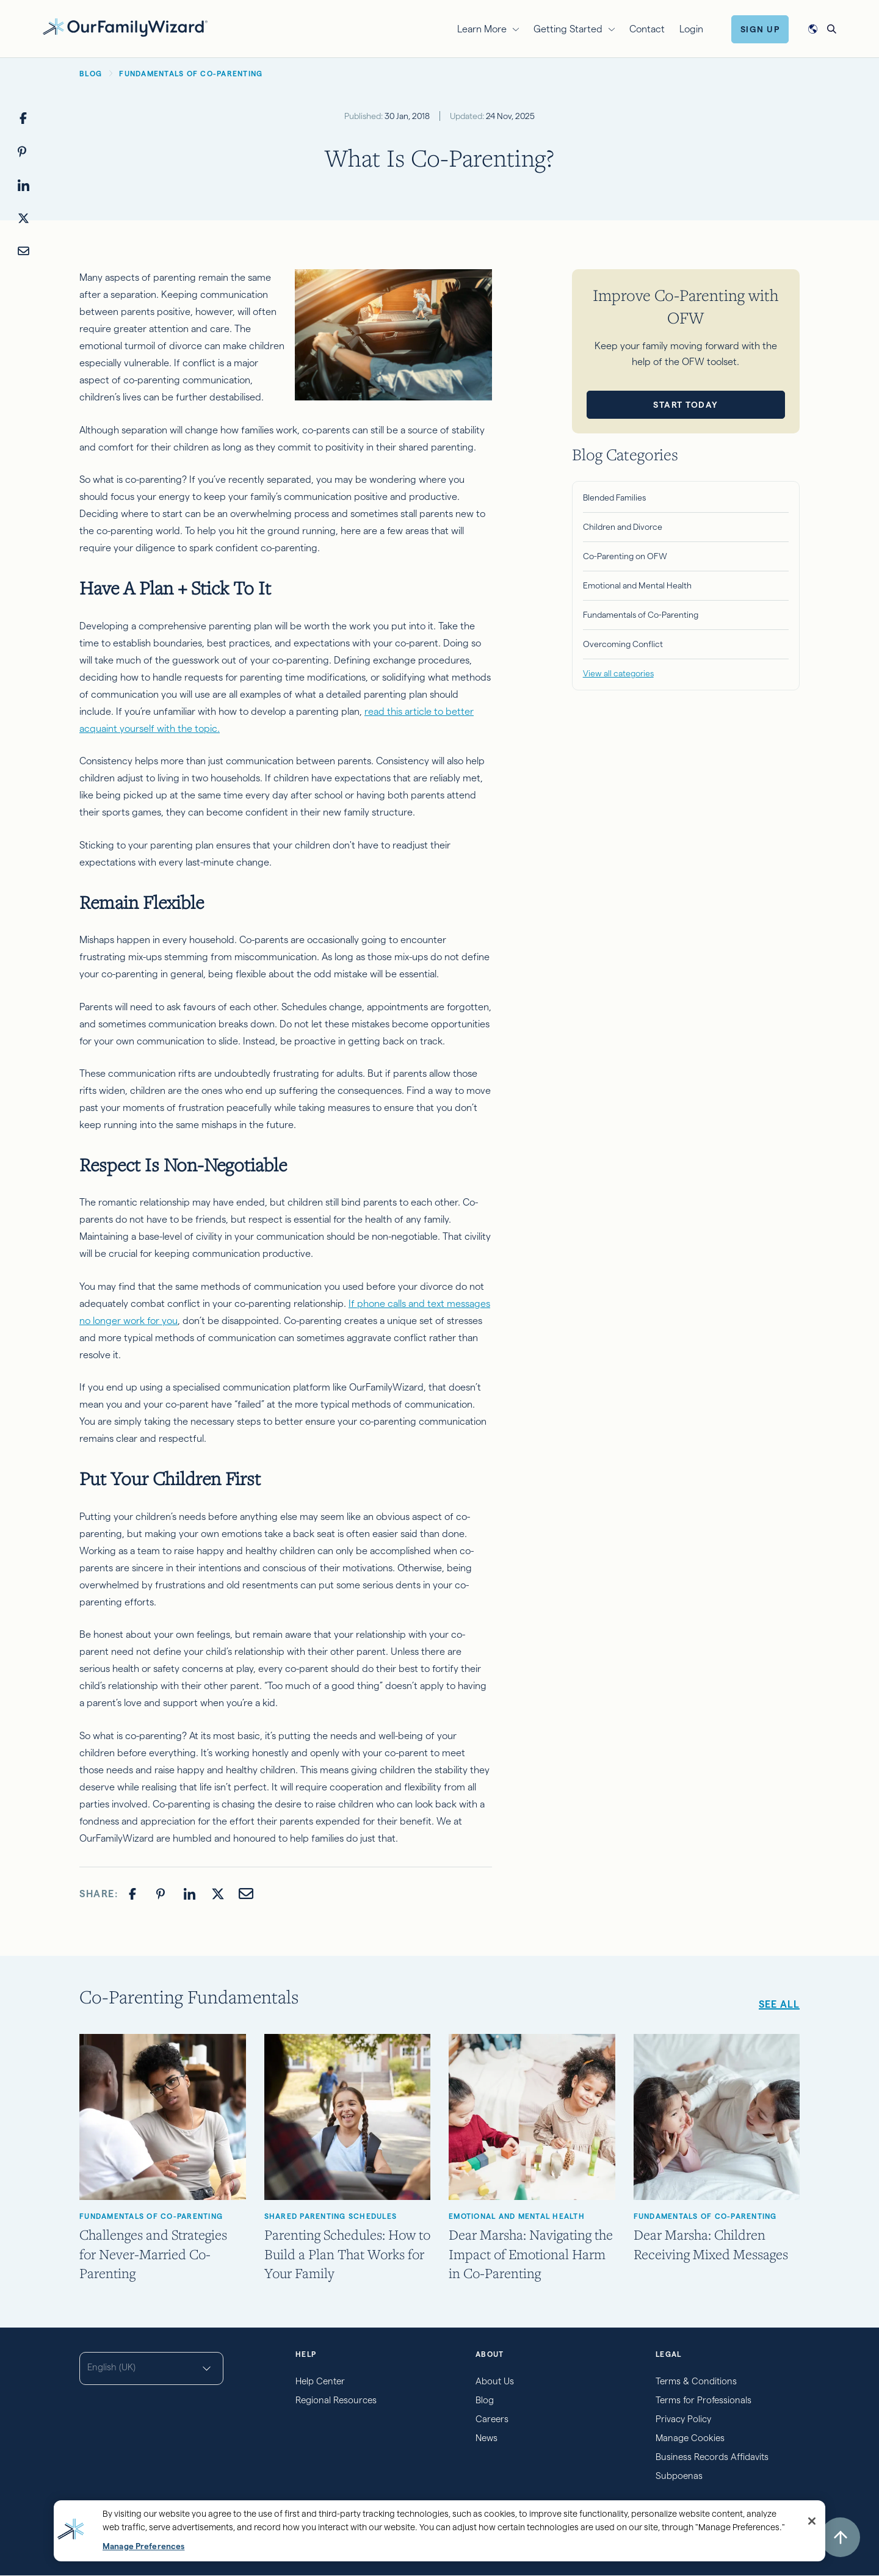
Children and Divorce (622, 527)
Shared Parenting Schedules (330, 2216)
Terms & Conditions (696, 2381)
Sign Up (760, 29)
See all (779, 2004)
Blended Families (614, 497)
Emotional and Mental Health (637, 585)
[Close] (811, 2521)
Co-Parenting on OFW (625, 556)
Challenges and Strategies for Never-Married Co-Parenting (153, 2253)
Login (691, 29)
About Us (495, 2381)
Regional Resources (336, 2400)
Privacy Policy (683, 2419)
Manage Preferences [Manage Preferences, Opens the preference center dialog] (143, 2546)
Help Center (320, 2381)
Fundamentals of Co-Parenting (640, 615)
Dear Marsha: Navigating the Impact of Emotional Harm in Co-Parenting (531, 2253)
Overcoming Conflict (623, 644)
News (486, 2438)
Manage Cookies (690, 2438)
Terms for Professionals (703, 2400)
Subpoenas (679, 2475)
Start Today (685, 405)
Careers (492, 2419)
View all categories (618, 673)
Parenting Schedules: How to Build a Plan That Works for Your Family (347, 2253)
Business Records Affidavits (712, 2456)
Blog (485, 2400)
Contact (647, 29)
